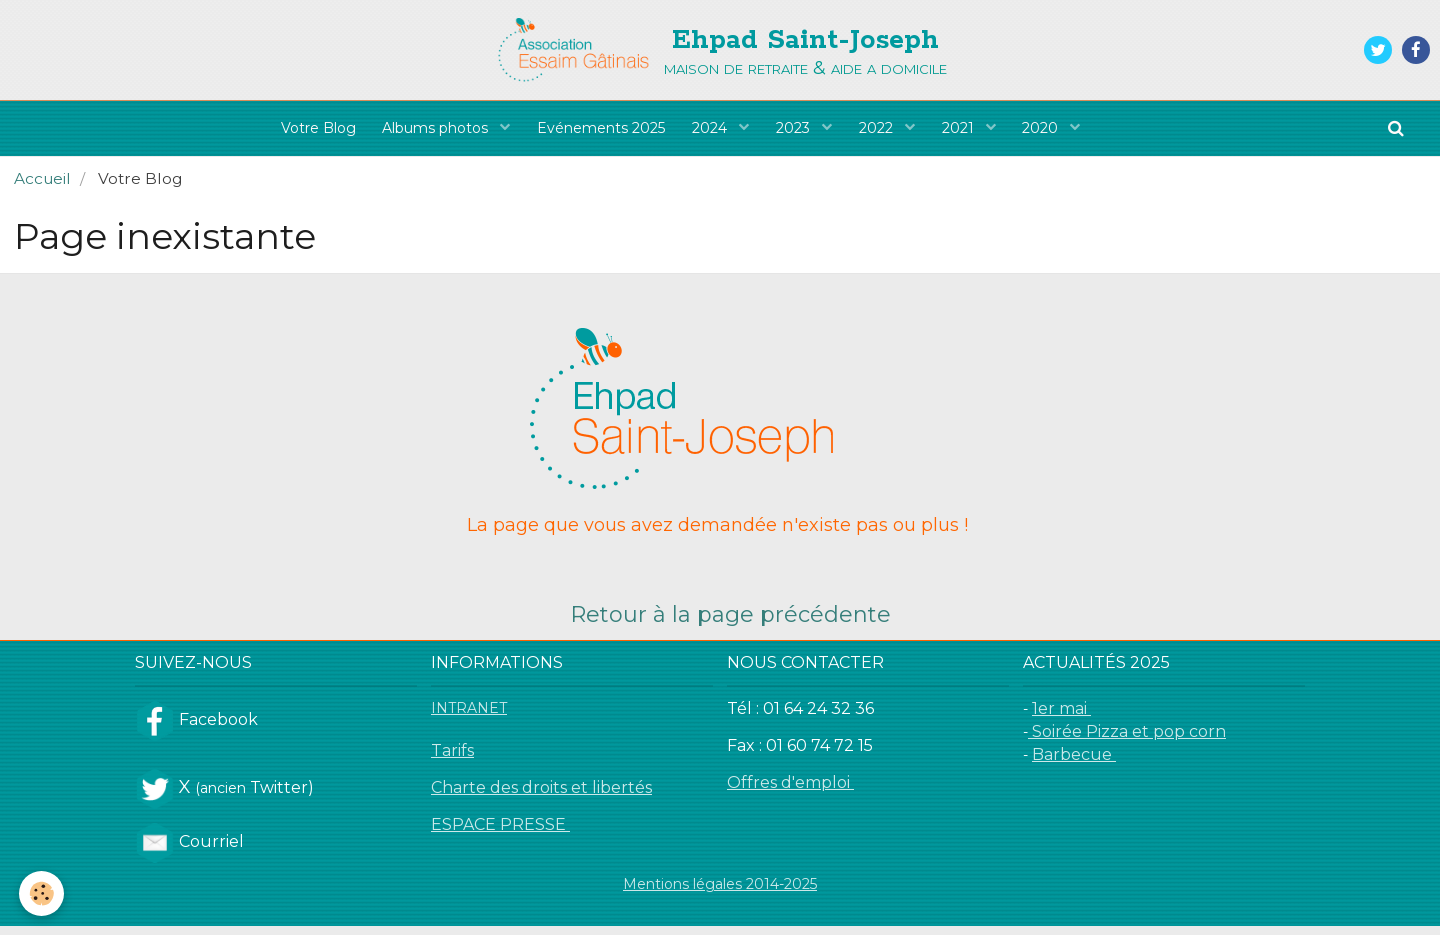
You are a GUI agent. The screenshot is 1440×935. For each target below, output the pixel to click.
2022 (883, 133)
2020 (1054, 133)
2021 (968, 133)
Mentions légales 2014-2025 (720, 893)
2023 (797, 133)
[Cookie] (42, 893)
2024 (710, 133)
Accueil (42, 187)
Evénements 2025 (597, 133)
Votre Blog (307, 133)
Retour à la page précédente (730, 623)
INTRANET (469, 717)
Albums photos (430, 133)
